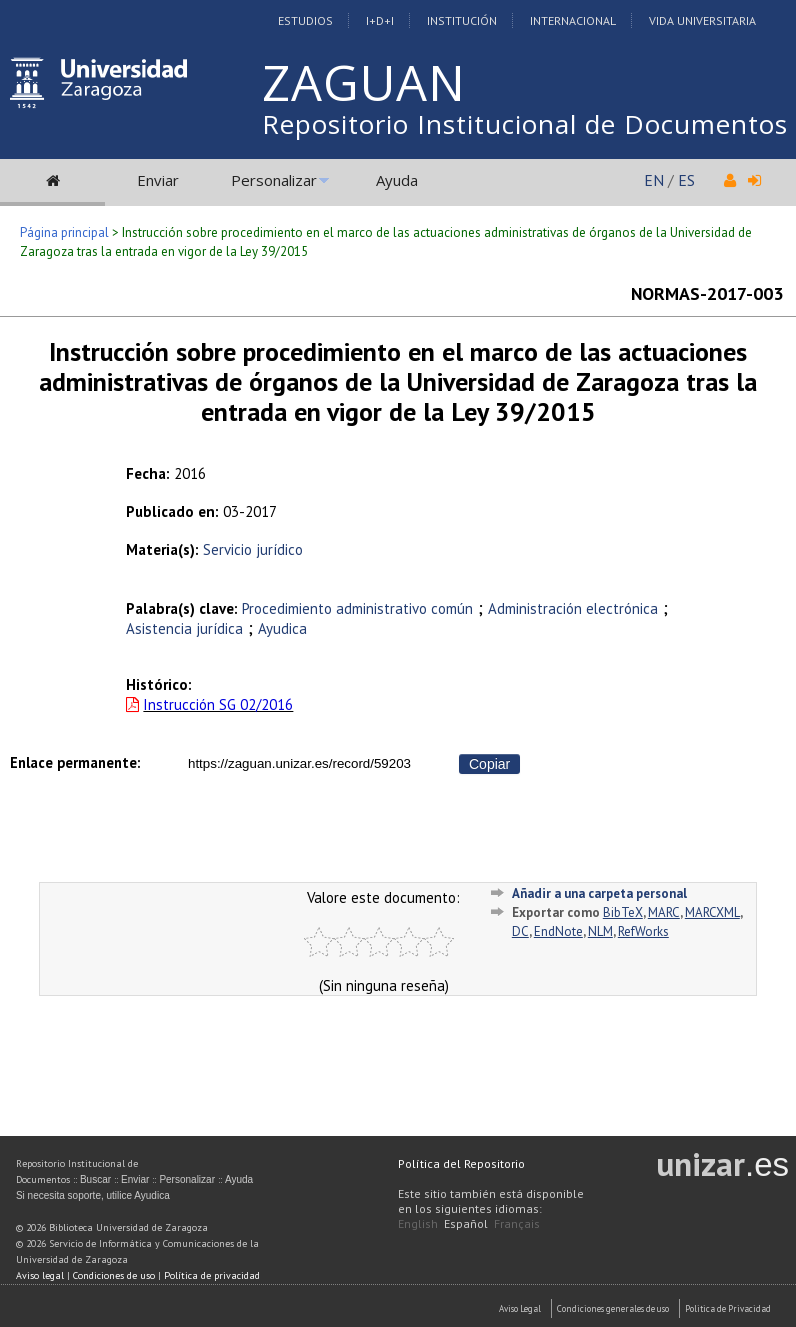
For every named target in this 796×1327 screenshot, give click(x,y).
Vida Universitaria (702, 20)
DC (520, 931)
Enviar (158, 180)
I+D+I (380, 20)
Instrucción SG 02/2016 (218, 704)
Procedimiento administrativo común (357, 608)
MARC (664, 912)
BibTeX (623, 912)
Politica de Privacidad (728, 1308)
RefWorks (643, 931)
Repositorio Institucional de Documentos (525, 124)
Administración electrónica (573, 608)
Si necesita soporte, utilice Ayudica (93, 1195)
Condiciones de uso (114, 1275)
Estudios (305, 20)
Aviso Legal (520, 1308)
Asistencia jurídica (184, 628)
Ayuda (397, 180)
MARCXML (712, 912)
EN (654, 180)
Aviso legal (40, 1275)
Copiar (489, 764)
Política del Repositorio (461, 1163)
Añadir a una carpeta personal (599, 893)
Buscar (95, 1179)
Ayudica (282, 628)
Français (517, 1223)
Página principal (64, 232)
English (418, 1223)
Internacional (573, 20)
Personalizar (274, 180)
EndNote (558, 931)
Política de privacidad (212, 1275)
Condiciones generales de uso (613, 1308)
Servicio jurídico (253, 549)
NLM (600, 931)
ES (686, 180)
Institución (462, 20)
